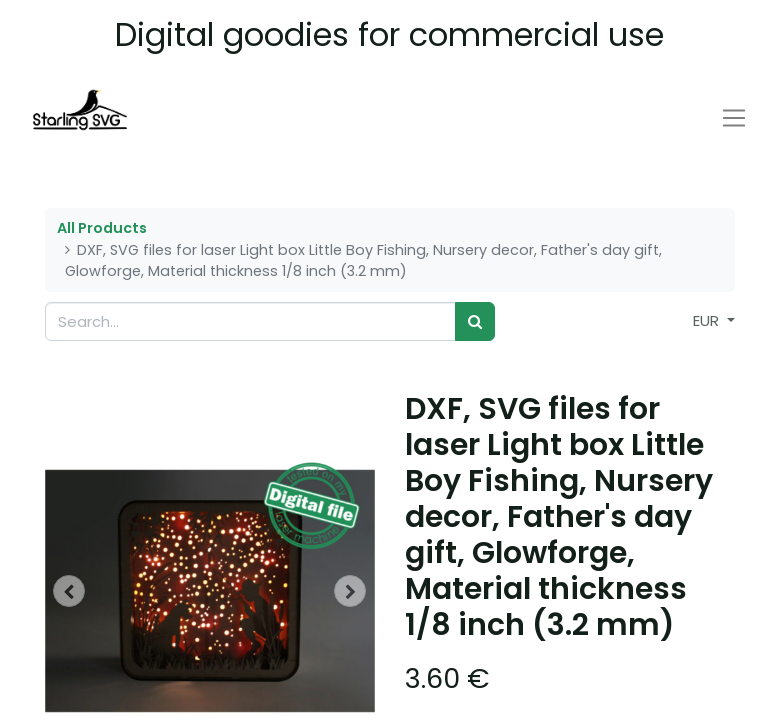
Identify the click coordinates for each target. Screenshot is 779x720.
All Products (102, 228)
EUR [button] (708, 320)
